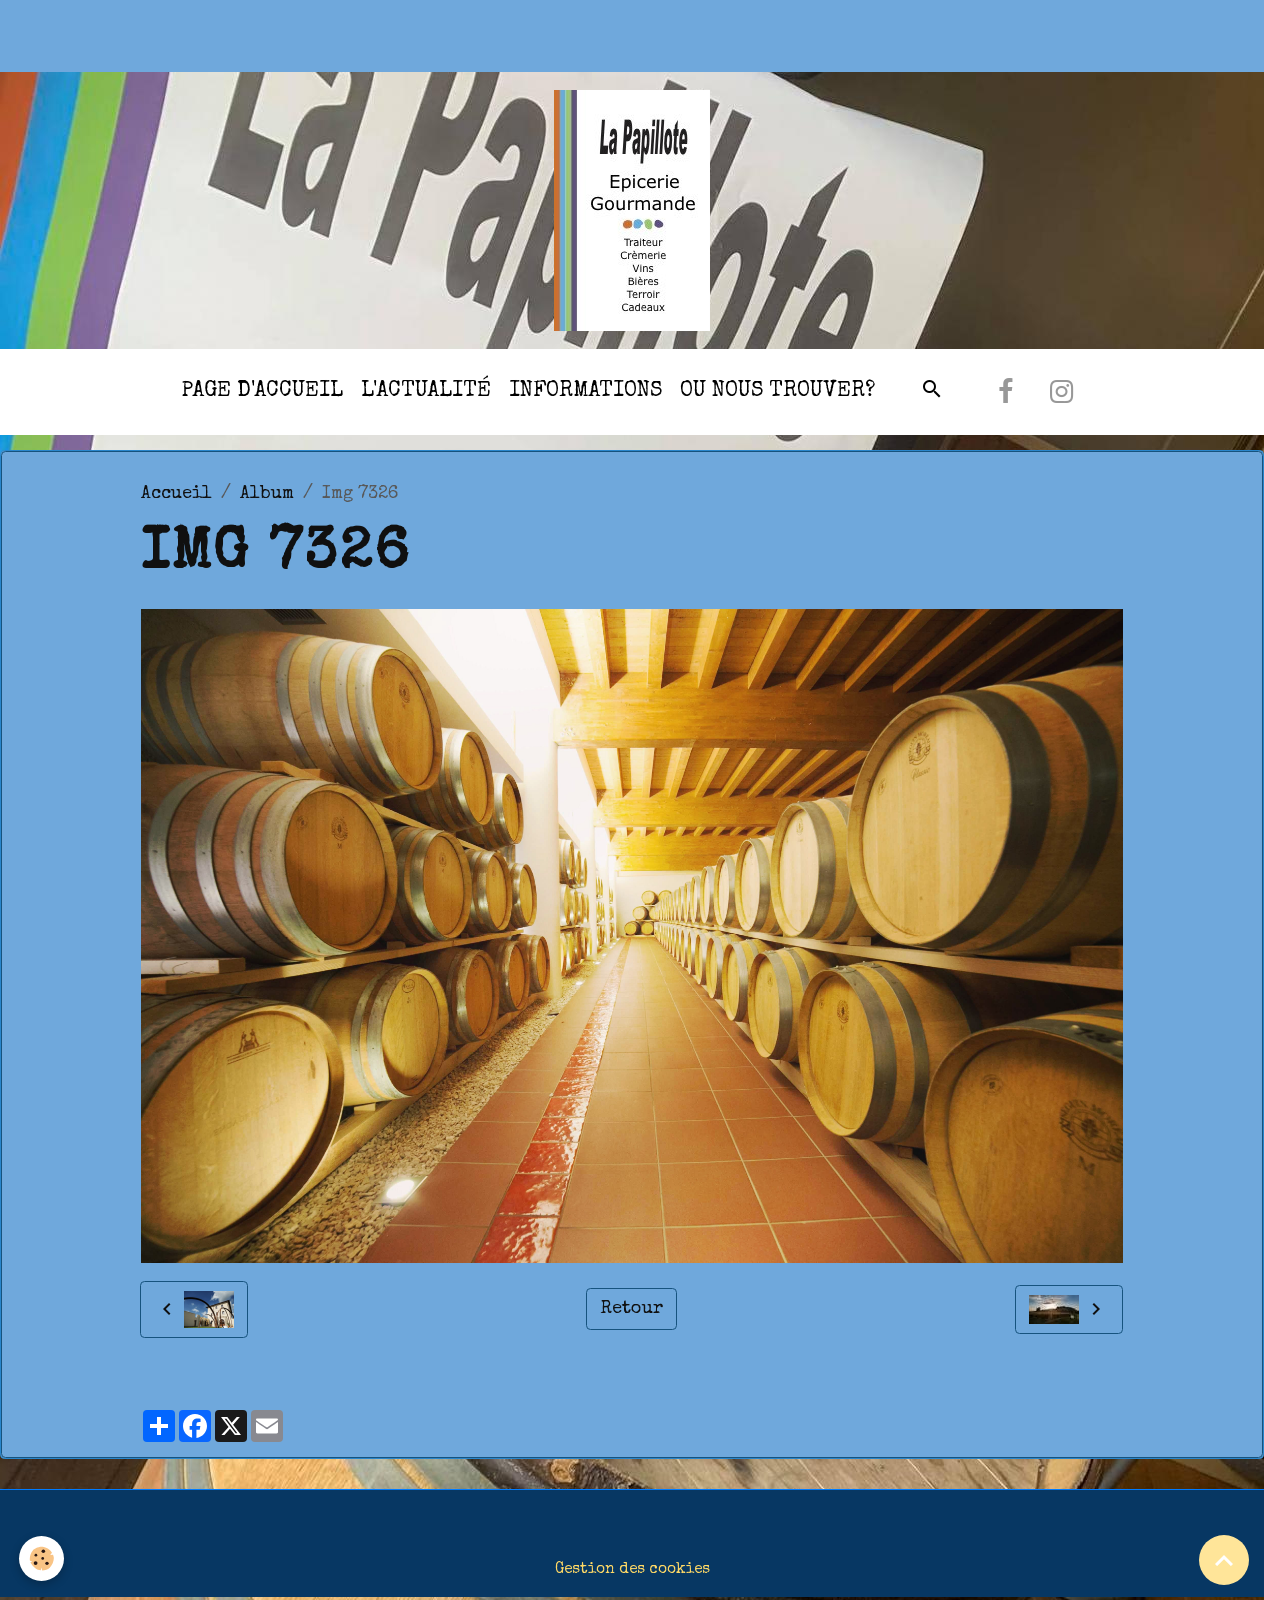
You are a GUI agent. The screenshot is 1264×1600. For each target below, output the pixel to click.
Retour (632, 1309)
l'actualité (426, 391)
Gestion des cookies (632, 1570)
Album (267, 494)
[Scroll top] (1224, 1560)
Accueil (176, 494)
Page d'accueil (262, 391)
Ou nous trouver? (777, 391)
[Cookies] (42, 1558)
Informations (585, 391)
